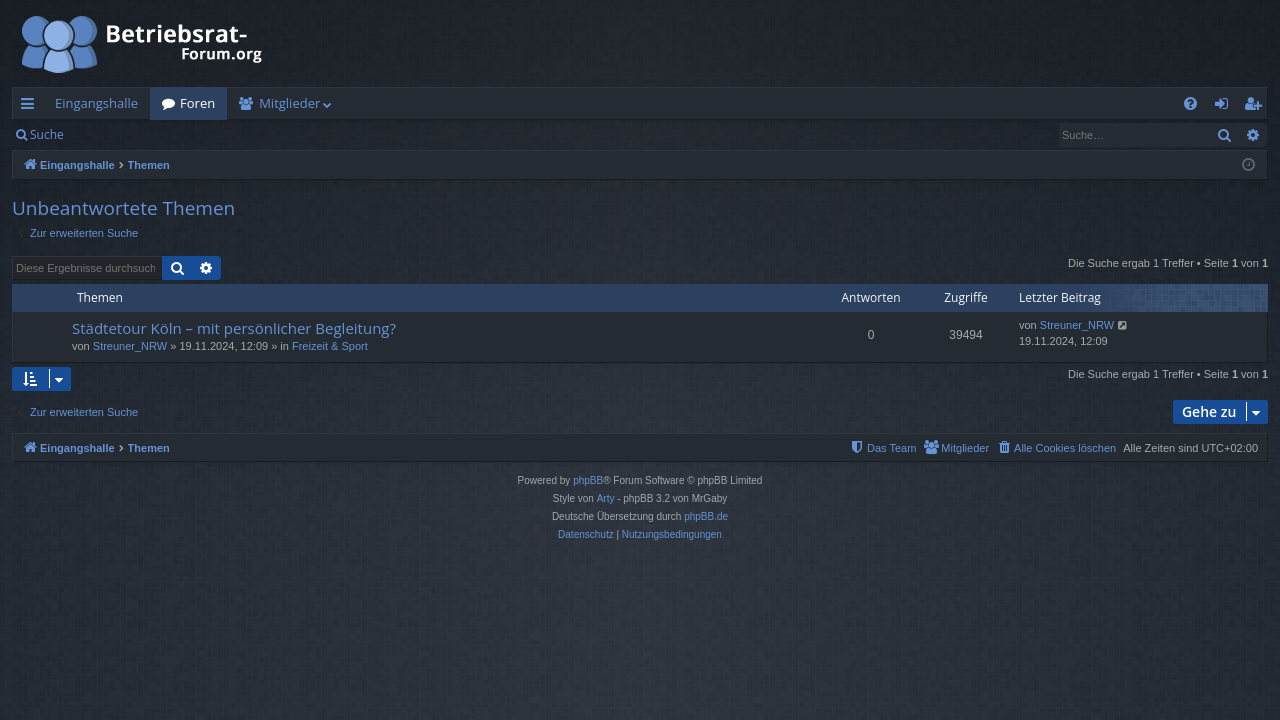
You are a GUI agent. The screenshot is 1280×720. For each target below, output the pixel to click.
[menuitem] (1190, 103)
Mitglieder (289, 103)
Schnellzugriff (31, 107)
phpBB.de (706, 516)
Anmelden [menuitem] (1227, 107)
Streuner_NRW (130, 346)
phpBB (588, 480)
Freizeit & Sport (330, 346)
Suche (47, 134)
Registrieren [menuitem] (1257, 107)
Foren (197, 103)
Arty (606, 498)
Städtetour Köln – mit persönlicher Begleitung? (234, 328)
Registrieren (212, 134)
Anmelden (121, 134)
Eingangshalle (96, 103)
